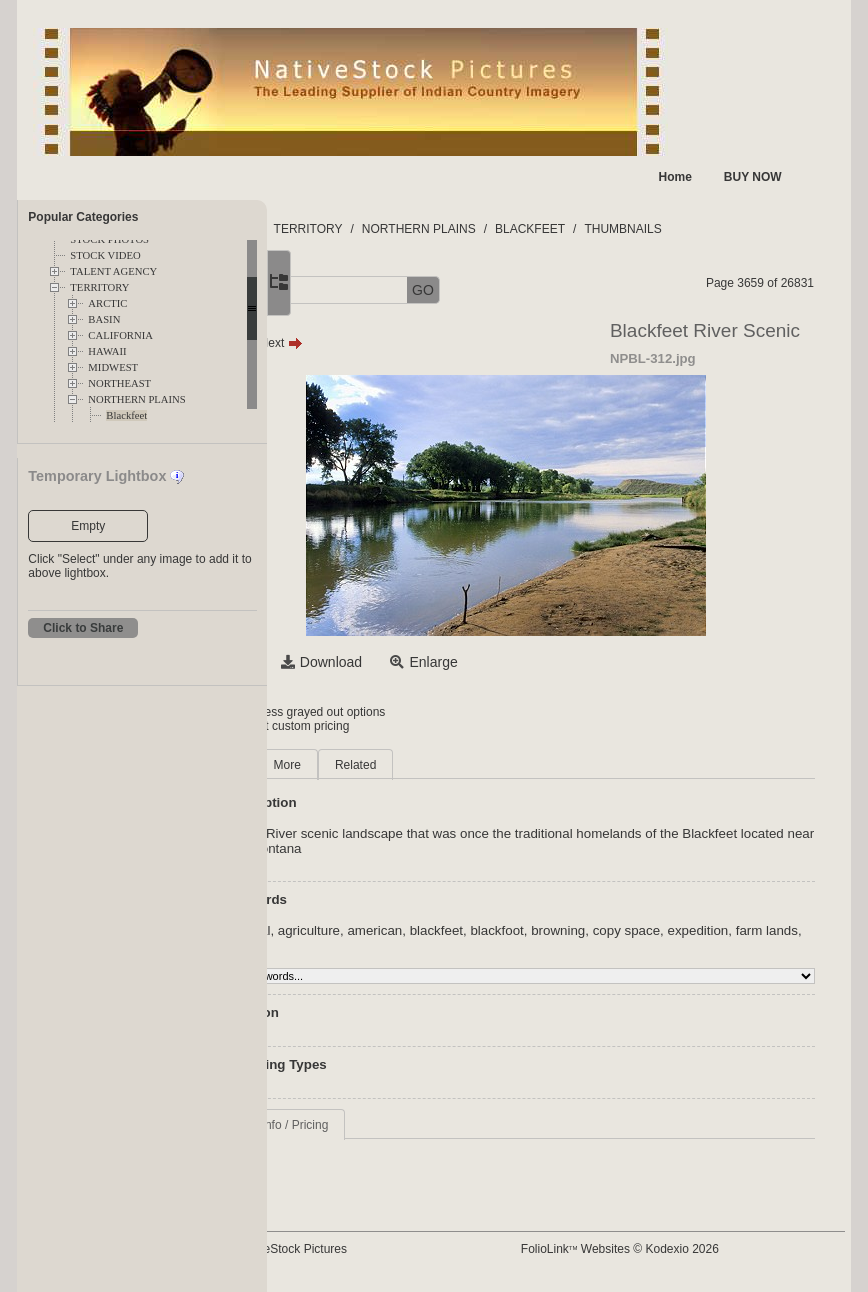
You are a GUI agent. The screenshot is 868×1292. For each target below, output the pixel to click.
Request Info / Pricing (406, 1125)
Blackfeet (126, 415)
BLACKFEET (666, 229)
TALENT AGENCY (113, 271)
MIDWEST (113, 367)
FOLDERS (361, 229)
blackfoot (632, 930)
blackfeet (571, 930)
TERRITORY (99, 287)
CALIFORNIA (120, 335)
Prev (363, 343)
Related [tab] (491, 765)
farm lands (448, 945)
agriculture (445, 930)
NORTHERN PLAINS (136, 399)
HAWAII (107, 351)
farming (508, 945)
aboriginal (377, 930)
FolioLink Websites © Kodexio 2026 (683, 1249)
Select (368, 662)
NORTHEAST (119, 383)
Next (416, 343)
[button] (337, 290)
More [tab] (422, 765)
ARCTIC (107, 303)
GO (559, 290)
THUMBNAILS (758, 229)
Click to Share (83, 628)
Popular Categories (83, 217)
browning (694, 930)
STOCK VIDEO (105, 255)
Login (348, 712)
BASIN (104, 319)
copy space (761, 930)
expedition (378, 945)
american (510, 930)
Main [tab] (362, 765)
